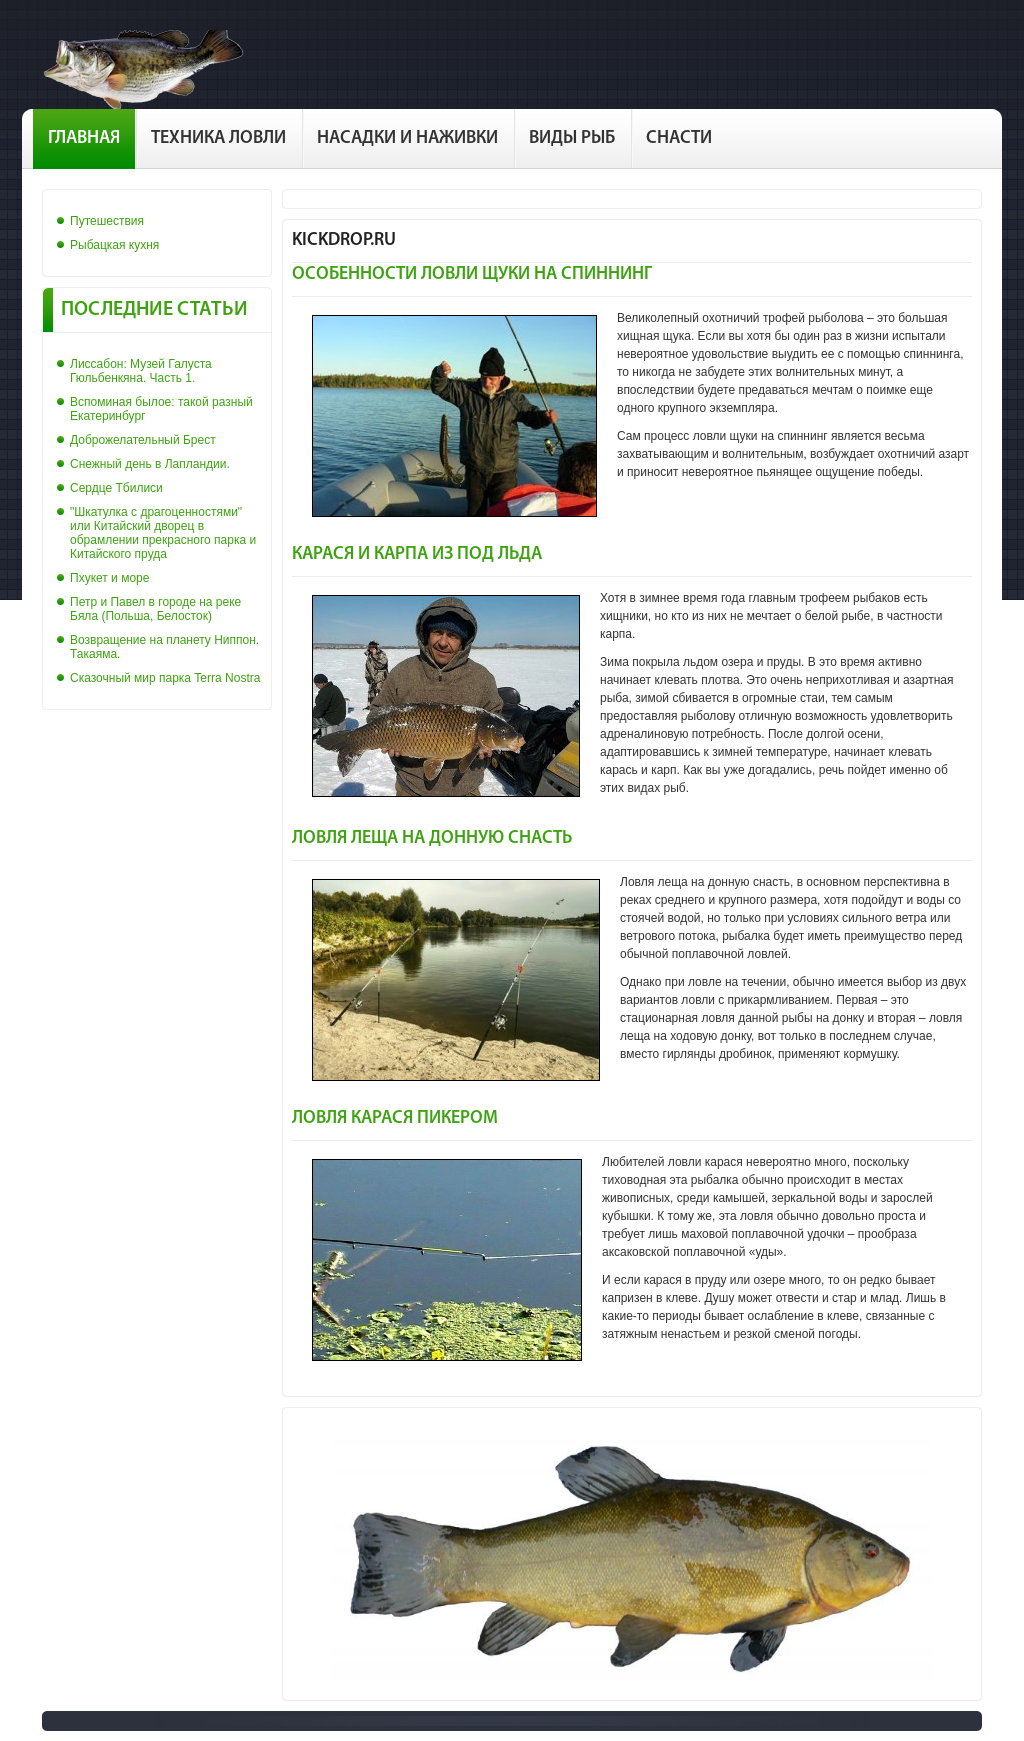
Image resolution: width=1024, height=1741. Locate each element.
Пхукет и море (109, 578)
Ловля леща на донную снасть (432, 838)
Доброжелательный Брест (143, 440)
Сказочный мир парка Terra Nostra (165, 678)
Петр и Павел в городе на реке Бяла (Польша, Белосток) (155, 609)
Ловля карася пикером (395, 1118)
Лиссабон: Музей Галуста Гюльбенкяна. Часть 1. (141, 371)
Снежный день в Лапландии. (150, 464)
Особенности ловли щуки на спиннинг (472, 274)
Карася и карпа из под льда (417, 554)
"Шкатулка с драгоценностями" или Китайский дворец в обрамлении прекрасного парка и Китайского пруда (163, 533)
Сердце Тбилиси (116, 488)
